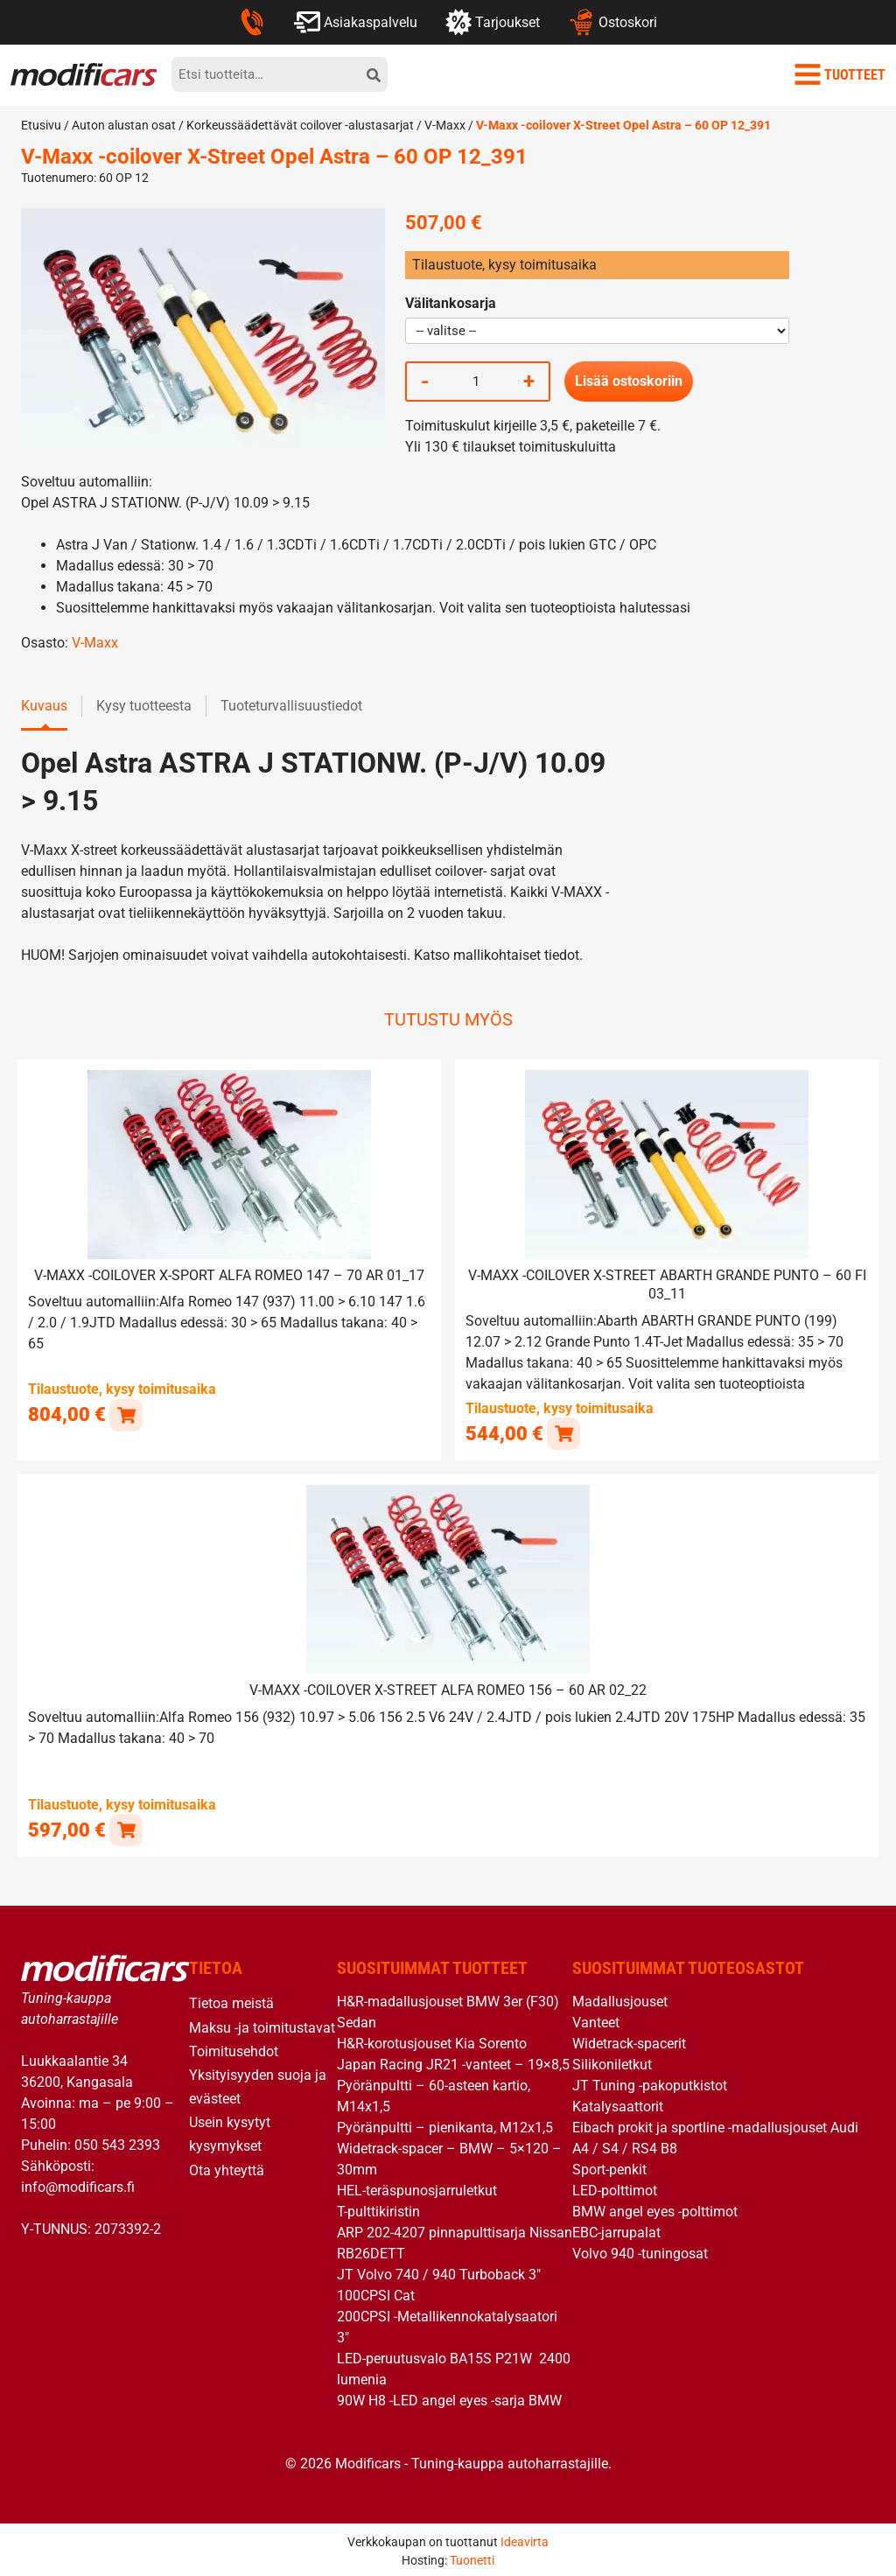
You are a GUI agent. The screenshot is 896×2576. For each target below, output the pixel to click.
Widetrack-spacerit (629, 2041)
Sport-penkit (609, 2167)
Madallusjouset (620, 1999)
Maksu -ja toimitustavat (262, 2024)
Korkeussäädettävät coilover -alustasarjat (300, 125)
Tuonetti (472, 2558)
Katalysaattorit (617, 2104)
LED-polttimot (614, 2188)
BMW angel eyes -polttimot (655, 2209)
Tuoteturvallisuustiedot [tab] (291, 705)
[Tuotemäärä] (476, 381)
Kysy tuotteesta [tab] (144, 705)
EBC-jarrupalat (616, 2230)
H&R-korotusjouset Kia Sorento (432, 2041)
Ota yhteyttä (226, 2168)
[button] (125, 1413)
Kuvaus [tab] (44, 705)
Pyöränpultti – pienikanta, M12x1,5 (445, 2125)
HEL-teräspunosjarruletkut (417, 2188)
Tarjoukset (492, 22)
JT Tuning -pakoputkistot (649, 2083)
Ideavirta (524, 2539)
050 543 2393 (117, 2142)
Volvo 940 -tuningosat (640, 2251)
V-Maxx (445, 125)
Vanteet (596, 2020)
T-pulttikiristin (378, 2209)
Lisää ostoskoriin (628, 381)
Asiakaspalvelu (355, 22)
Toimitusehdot (233, 2048)
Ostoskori (612, 22)
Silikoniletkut (612, 2062)
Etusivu (41, 125)
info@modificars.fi (78, 2184)
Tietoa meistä (231, 2000)
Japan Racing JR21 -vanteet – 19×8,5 (453, 2062)
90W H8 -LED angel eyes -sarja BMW (449, 2398)
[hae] (374, 74)
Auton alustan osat (124, 125)
